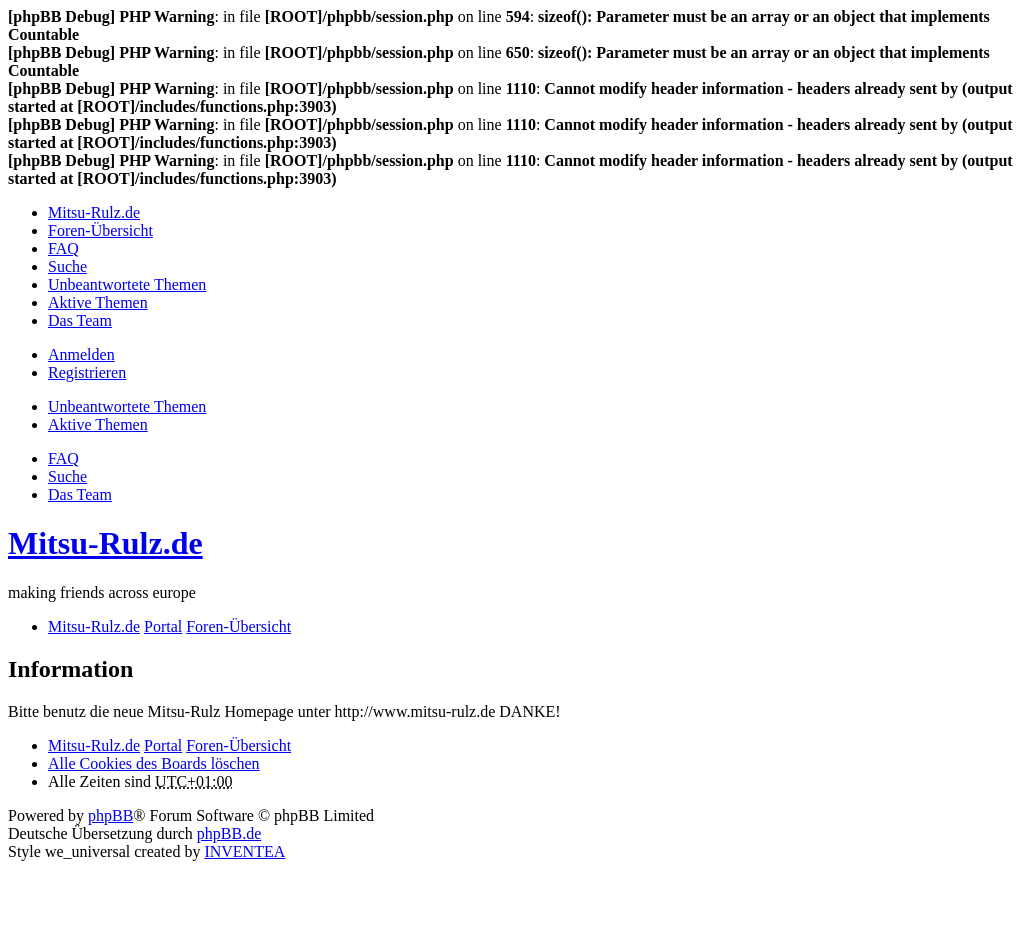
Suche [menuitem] (67, 266)
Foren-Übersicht (238, 745)
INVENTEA (244, 851)
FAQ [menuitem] (63, 248)
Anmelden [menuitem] (81, 354)
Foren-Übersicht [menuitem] (100, 230)
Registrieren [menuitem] (87, 372)
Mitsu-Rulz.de (105, 543)
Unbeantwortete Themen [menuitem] (127, 284)
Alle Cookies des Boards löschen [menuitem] (154, 763)
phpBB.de (229, 833)
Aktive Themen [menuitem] (98, 302)
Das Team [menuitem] (80, 320)
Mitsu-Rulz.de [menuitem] (94, 212)
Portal (163, 626)
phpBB (110, 815)
